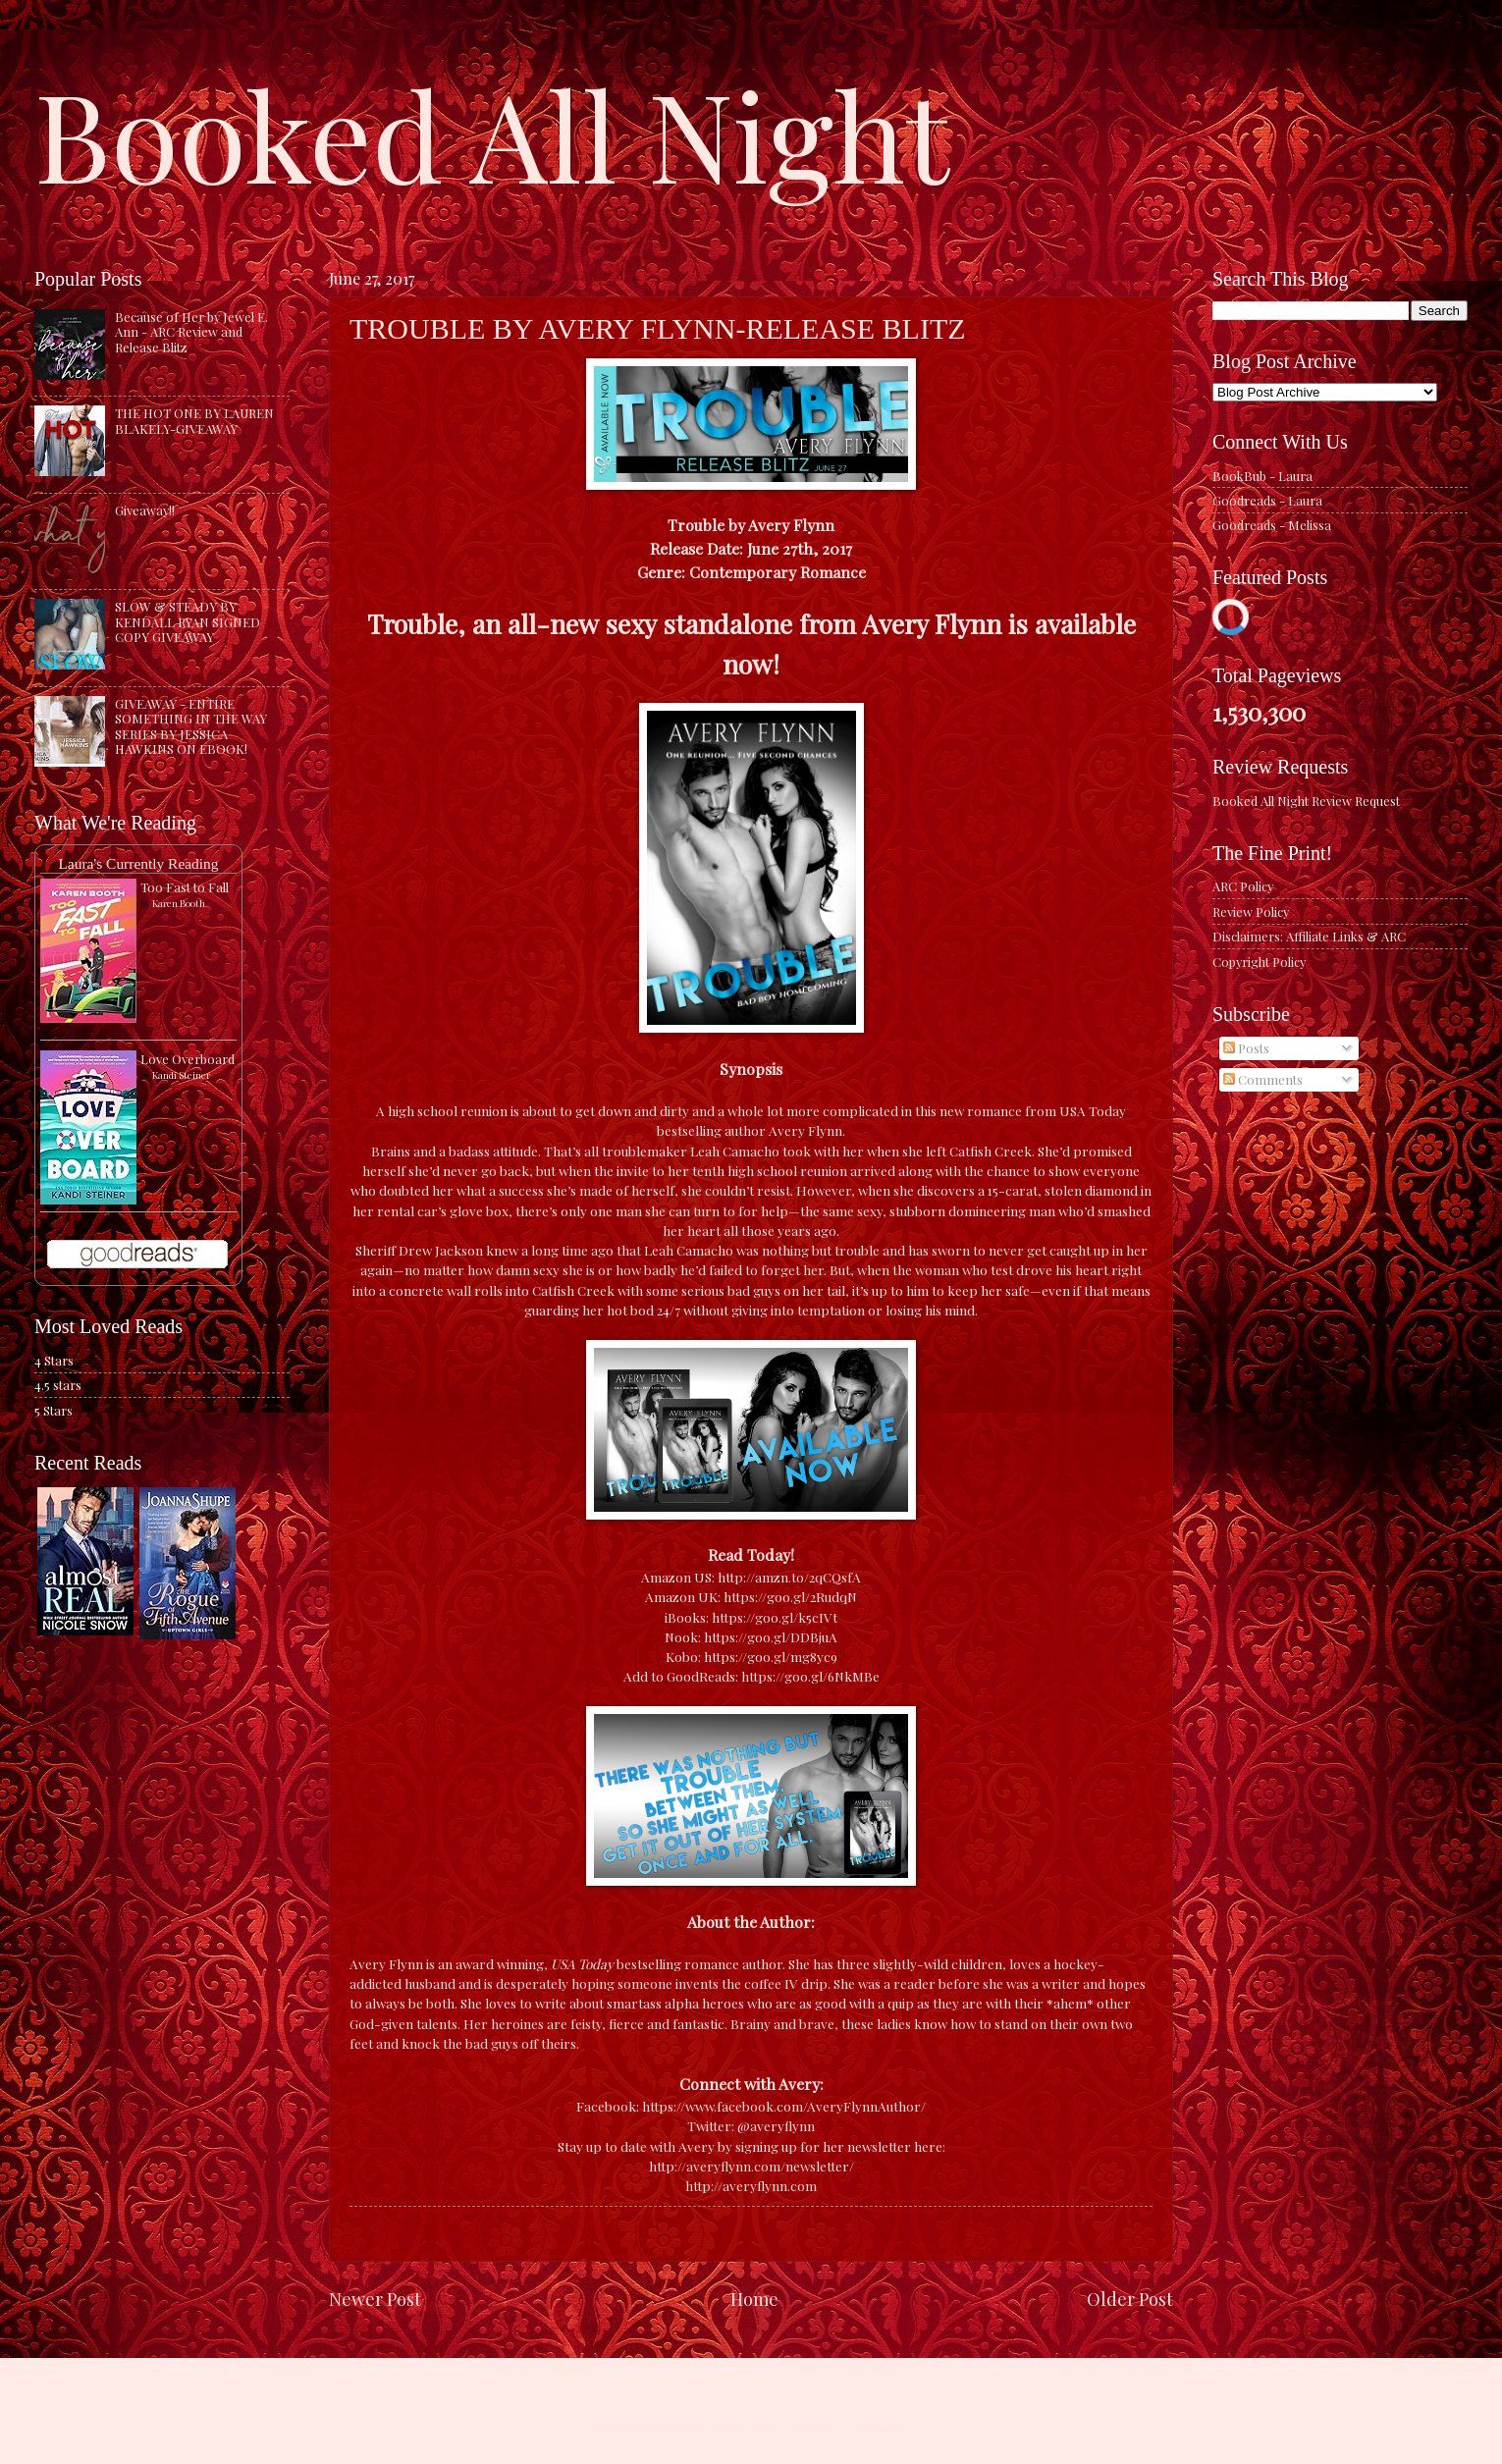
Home (754, 2298)
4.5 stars (57, 1384)
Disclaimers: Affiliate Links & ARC (1309, 936)
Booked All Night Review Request (1306, 800)
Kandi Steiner (181, 1075)
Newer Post (375, 2298)
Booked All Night (491, 132)
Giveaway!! (145, 510)
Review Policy (1250, 911)
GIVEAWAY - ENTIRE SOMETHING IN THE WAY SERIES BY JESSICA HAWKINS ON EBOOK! (191, 726)
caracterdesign (739, 2425)
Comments (1263, 1079)
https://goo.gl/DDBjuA (770, 1636)
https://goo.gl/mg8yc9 (770, 1656)
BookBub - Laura (1262, 475)
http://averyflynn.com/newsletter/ (751, 2165)
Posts (1246, 1048)
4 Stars (54, 1360)
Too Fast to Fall (184, 887)
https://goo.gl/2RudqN (790, 1596)
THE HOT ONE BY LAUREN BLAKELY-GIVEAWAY (194, 420)
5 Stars (53, 1410)
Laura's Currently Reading (138, 863)
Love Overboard (187, 1058)
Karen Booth (178, 903)
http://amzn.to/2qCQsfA (789, 1576)
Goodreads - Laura (1267, 500)
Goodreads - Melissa (1271, 524)
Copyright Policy (1259, 961)
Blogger (883, 2425)
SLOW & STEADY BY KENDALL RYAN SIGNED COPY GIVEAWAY (187, 621)
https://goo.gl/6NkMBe (810, 1676)
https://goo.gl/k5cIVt (774, 1617)
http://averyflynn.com (751, 2185)
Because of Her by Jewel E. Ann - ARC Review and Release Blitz (191, 331)
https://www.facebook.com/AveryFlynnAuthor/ (784, 2106)
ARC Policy (1242, 886)
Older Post (1130, 2298)
